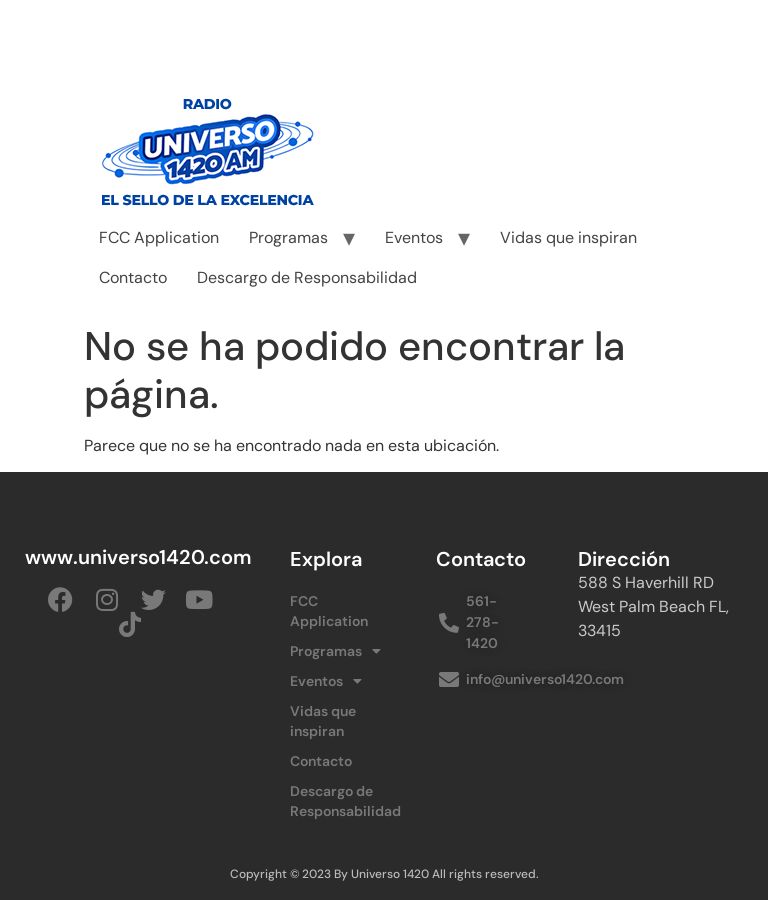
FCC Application (159, 237)
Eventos (414, 237)
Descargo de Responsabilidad (307, 277)
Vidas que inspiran (568, 237)
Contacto (133, 277)
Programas (288, 237)
